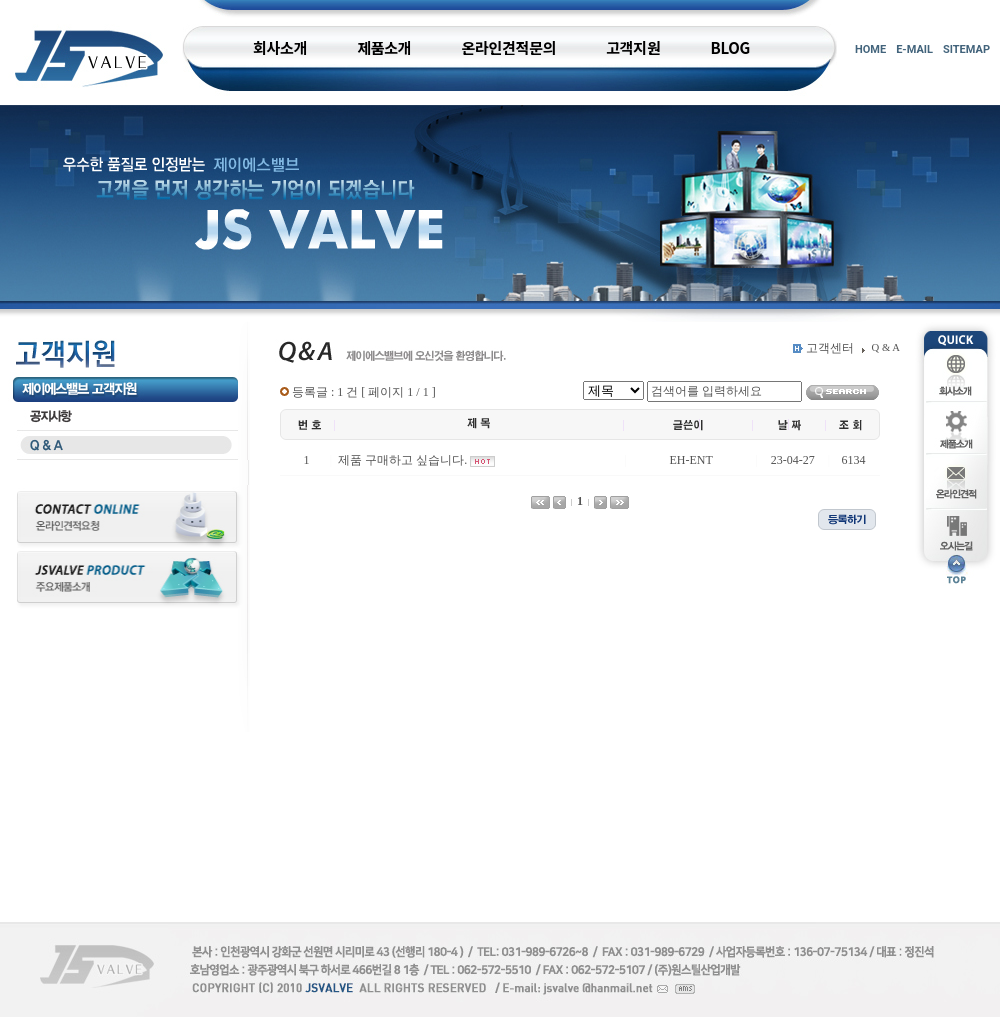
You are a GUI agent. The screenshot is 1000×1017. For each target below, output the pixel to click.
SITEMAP (966, 49)
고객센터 (830, 348)
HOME (870, 49)
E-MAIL (914, 49)
